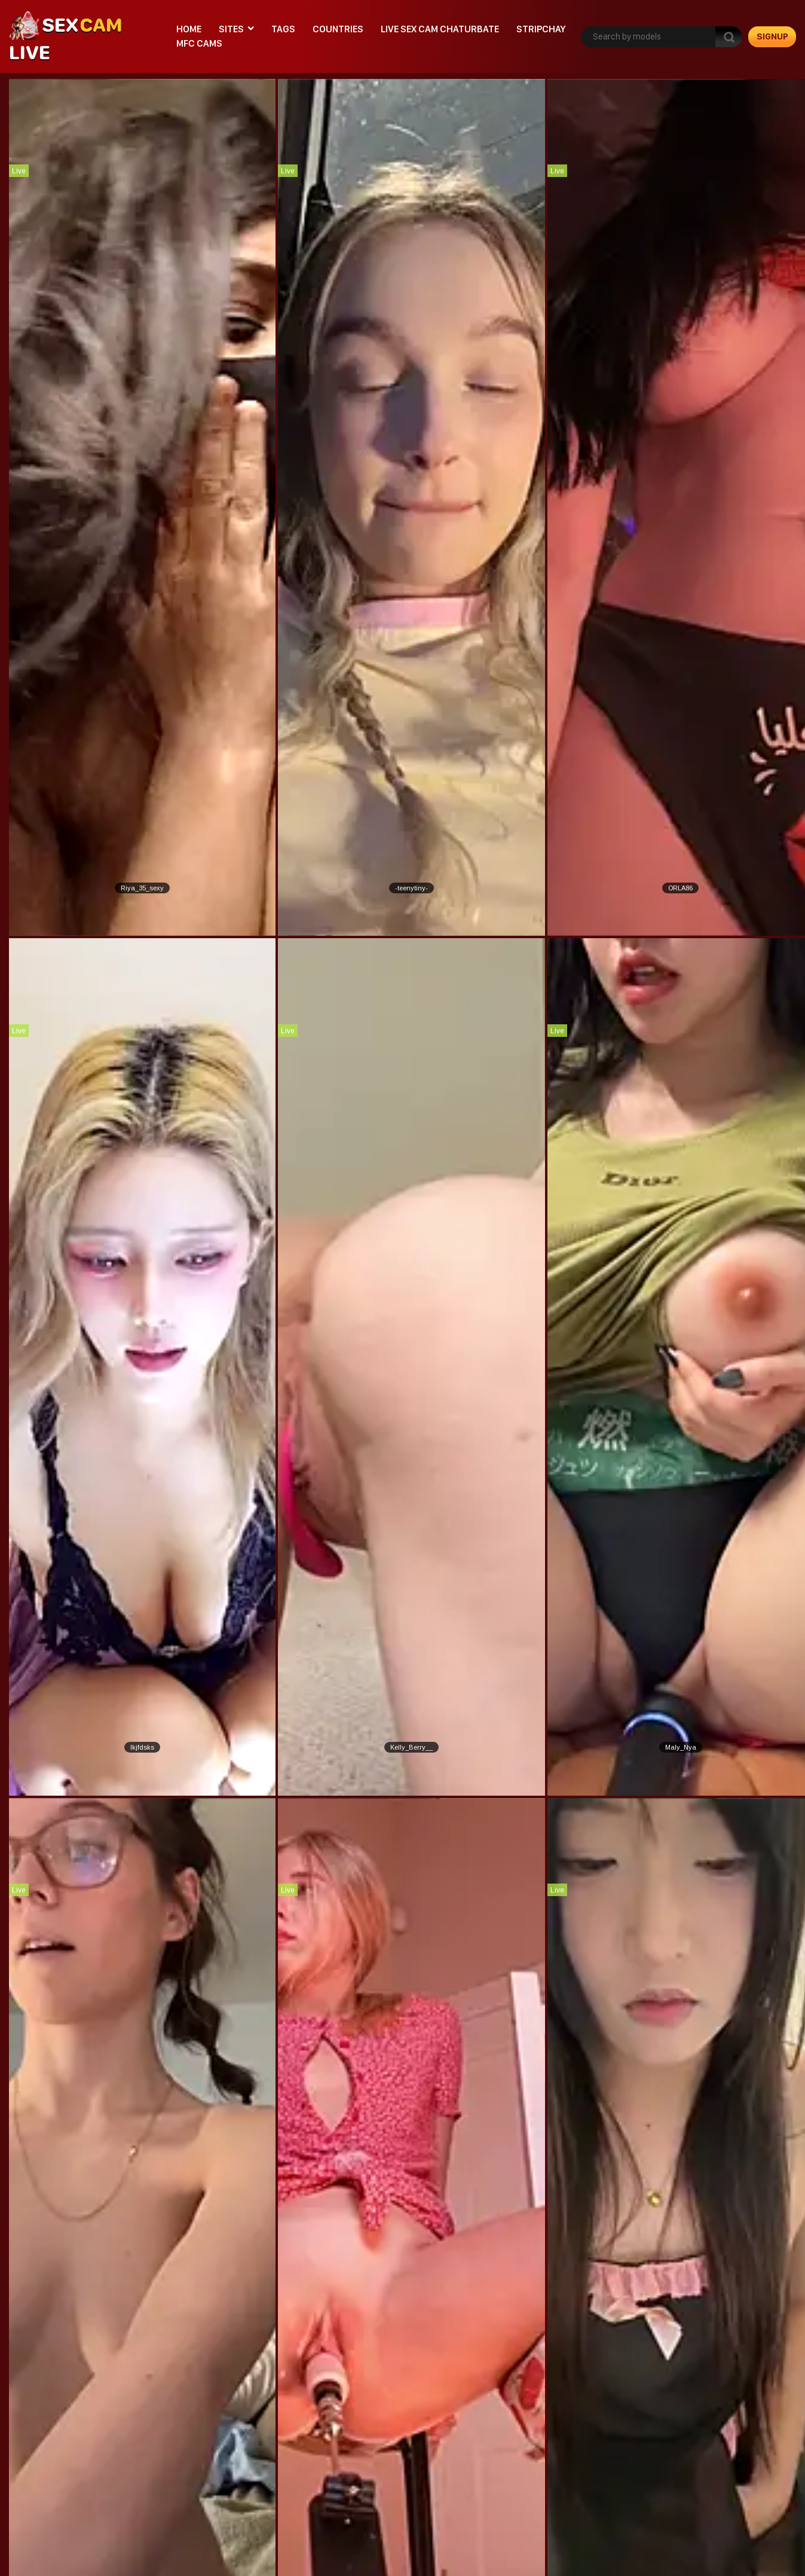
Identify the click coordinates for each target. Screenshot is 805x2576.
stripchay (540, 29)
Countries (338, 29)
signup (772, 36)
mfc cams (199, 43)
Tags (283, 29)
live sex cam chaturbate (440, 29)
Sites (231, 29)
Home (188, 29)
